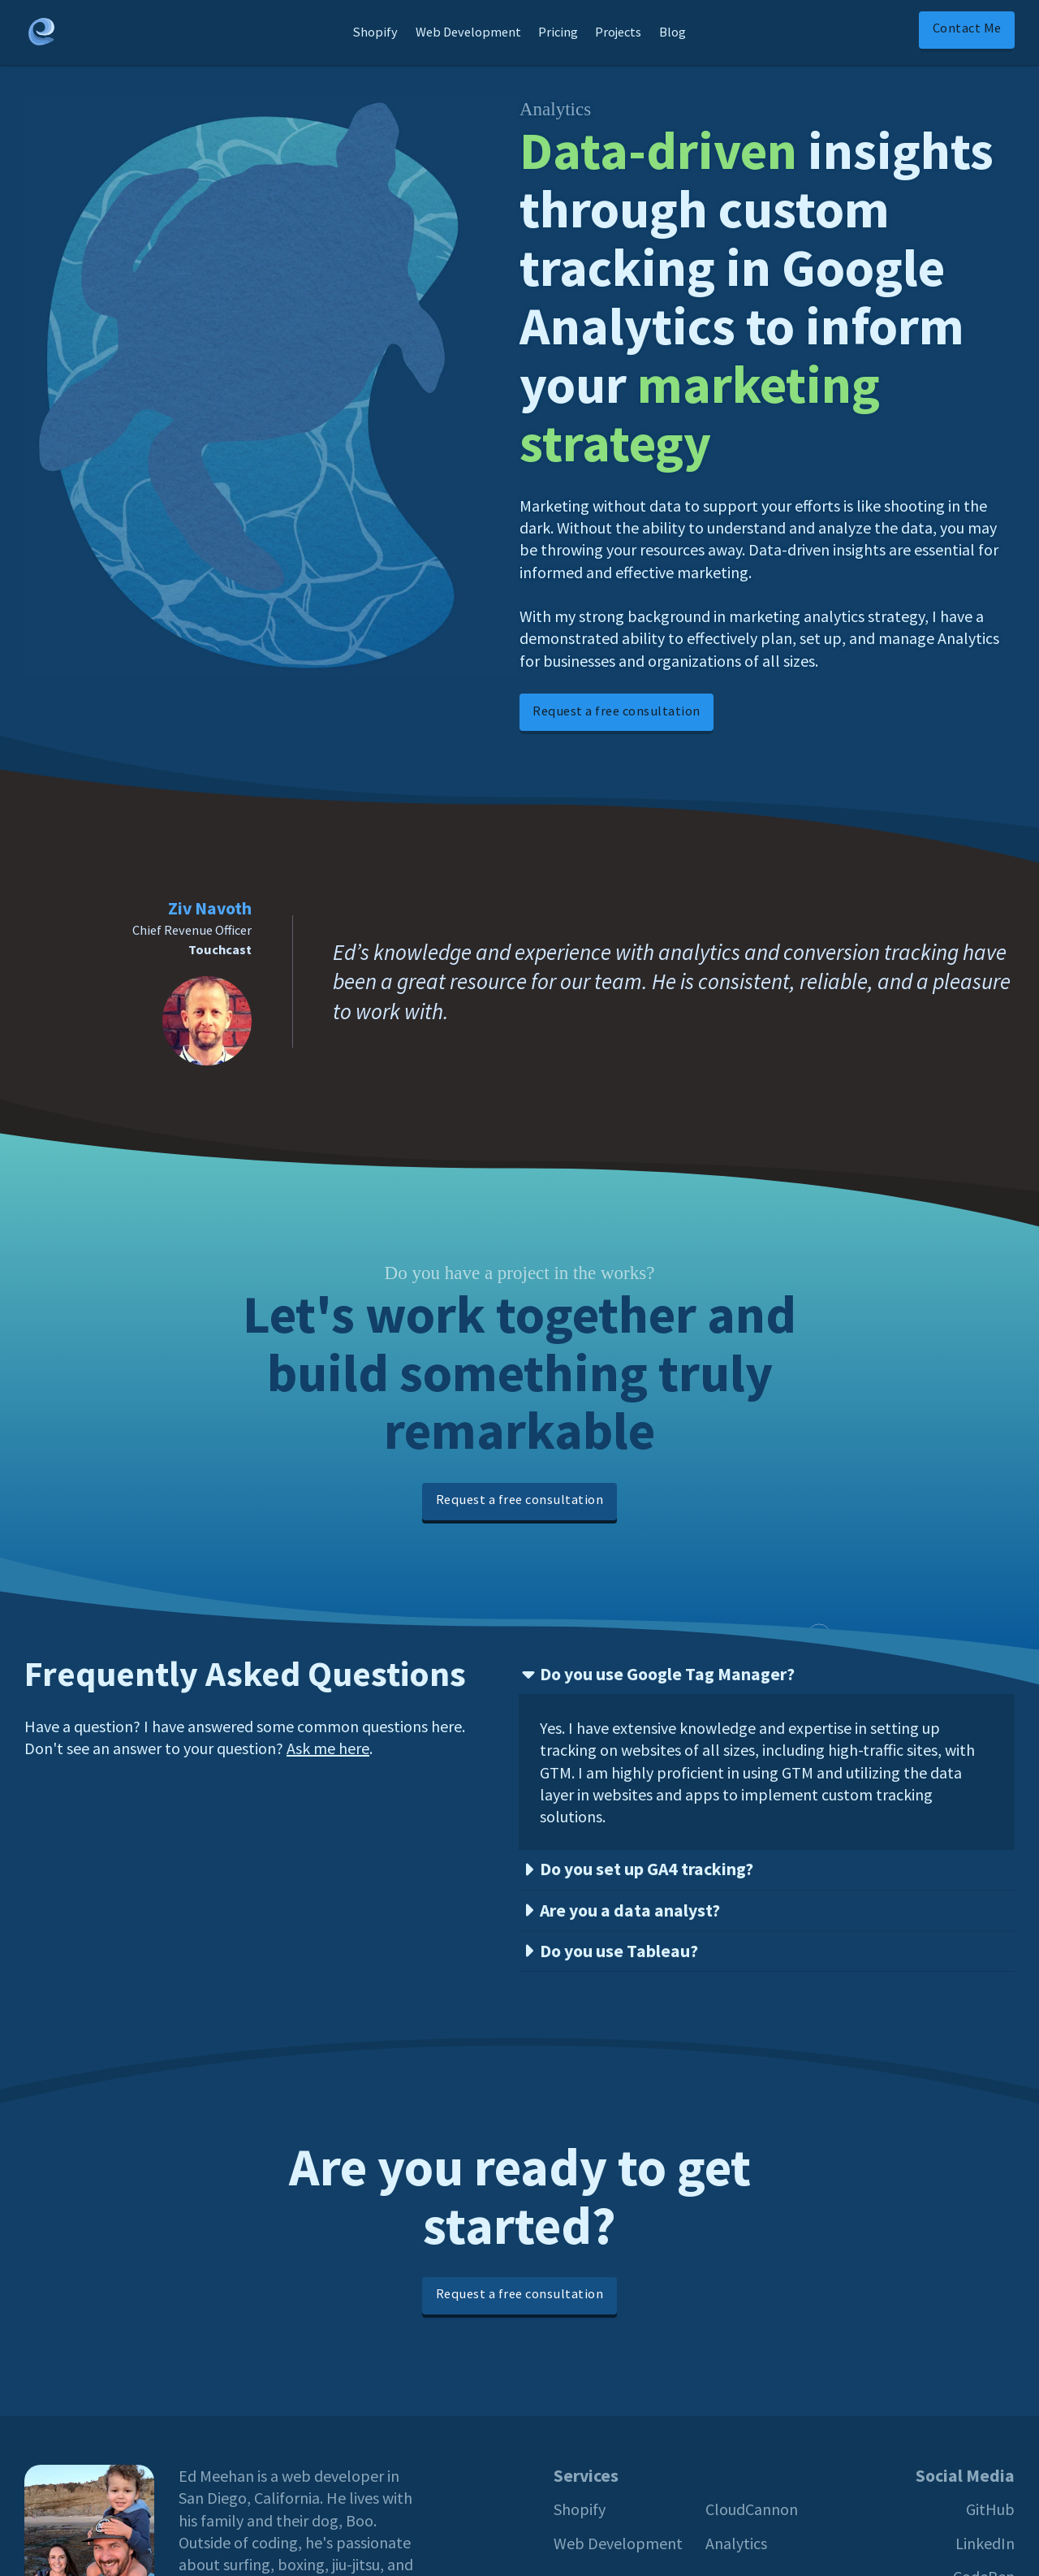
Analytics (736, 2543)
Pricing (558, 32)
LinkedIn (985, 2543)
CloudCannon (751, 2509)
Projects (618, 32)
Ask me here (328, 1748)
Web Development (468, 32)
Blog (672, 32)
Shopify (375, 32)
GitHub (990, 2509)
